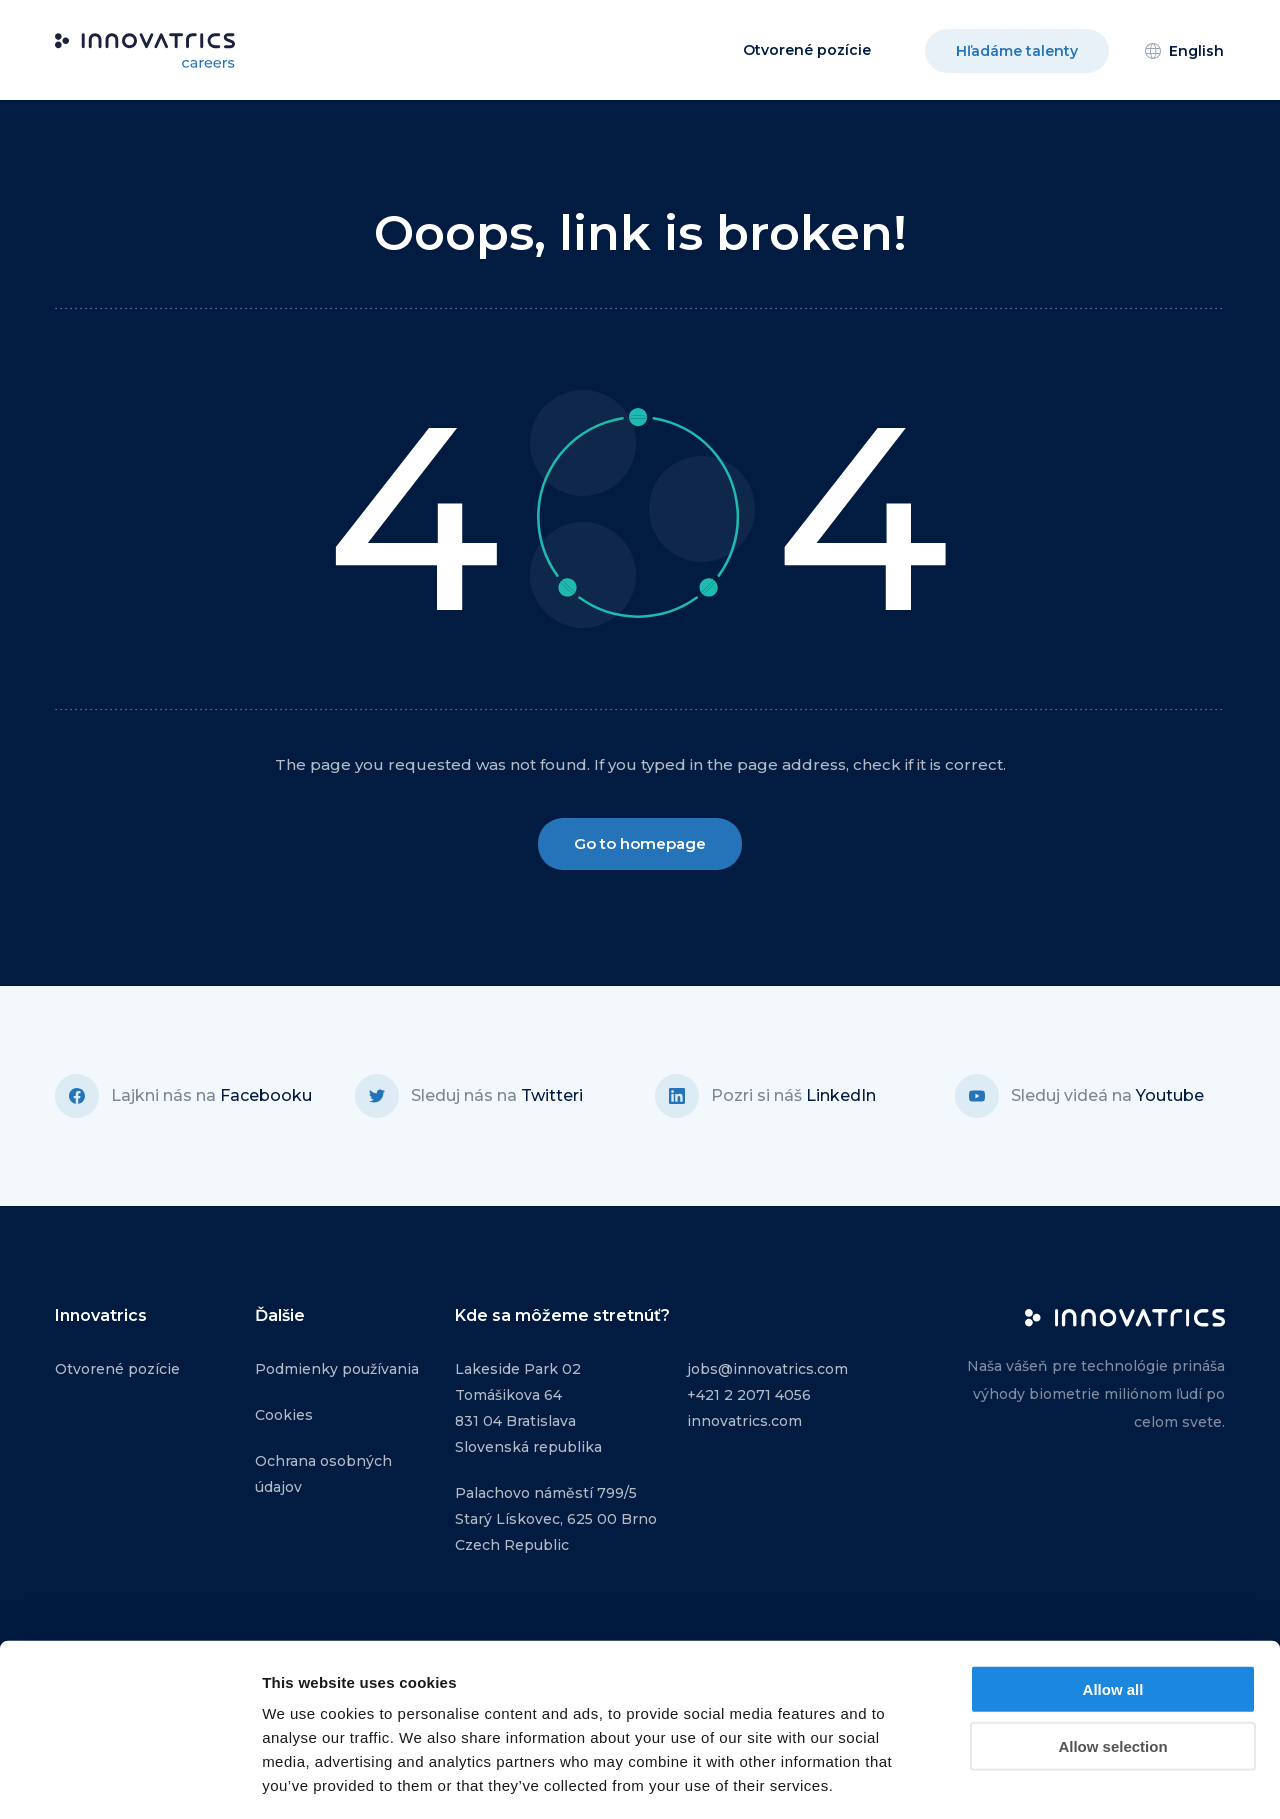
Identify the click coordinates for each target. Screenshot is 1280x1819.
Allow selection (1112, 1659)
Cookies (284, 1415)
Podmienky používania (337, 1369)
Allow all (1113, 1602)
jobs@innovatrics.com (767, 1369)
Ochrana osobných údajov (323, 1474)
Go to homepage (640, 843)
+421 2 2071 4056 (749, 1395)
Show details (1049, 1779)
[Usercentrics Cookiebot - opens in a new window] (129, 1780)
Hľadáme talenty (1017, 51)
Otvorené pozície (807, 50)
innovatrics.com (744, 1421)
